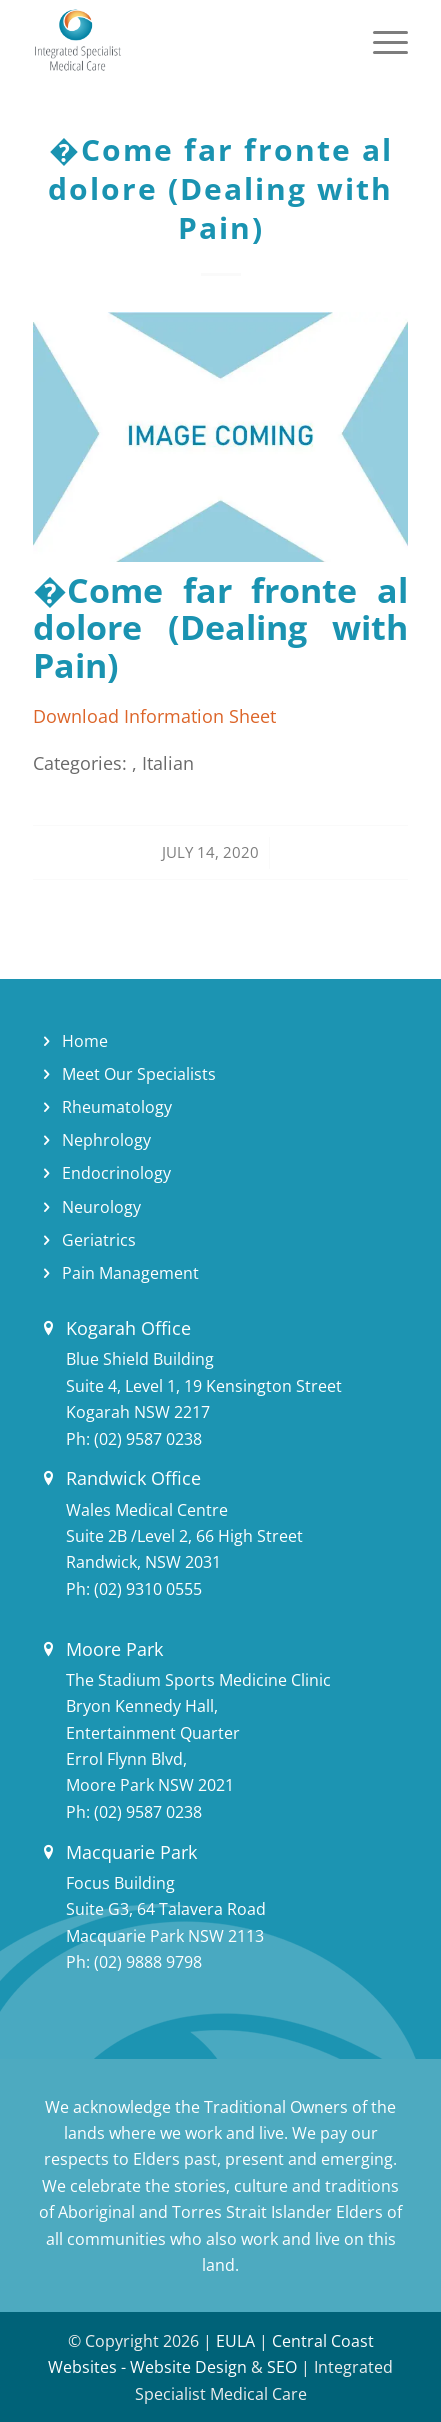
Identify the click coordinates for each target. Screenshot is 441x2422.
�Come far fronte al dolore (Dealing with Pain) (220, 188)
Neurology (101, 1207)
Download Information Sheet (154, 715)
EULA (235, 2341)
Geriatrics (99, 1240)
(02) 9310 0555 (148, 1589)
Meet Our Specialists (139, 1074)
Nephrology (106, 1140)
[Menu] (380, 40)
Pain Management (130, 1273)
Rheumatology (117, 1107)
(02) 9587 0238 (148, 1439)
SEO (282, 2367)
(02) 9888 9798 (148, 1962)
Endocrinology (116, 1173)
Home (85, 1041)
